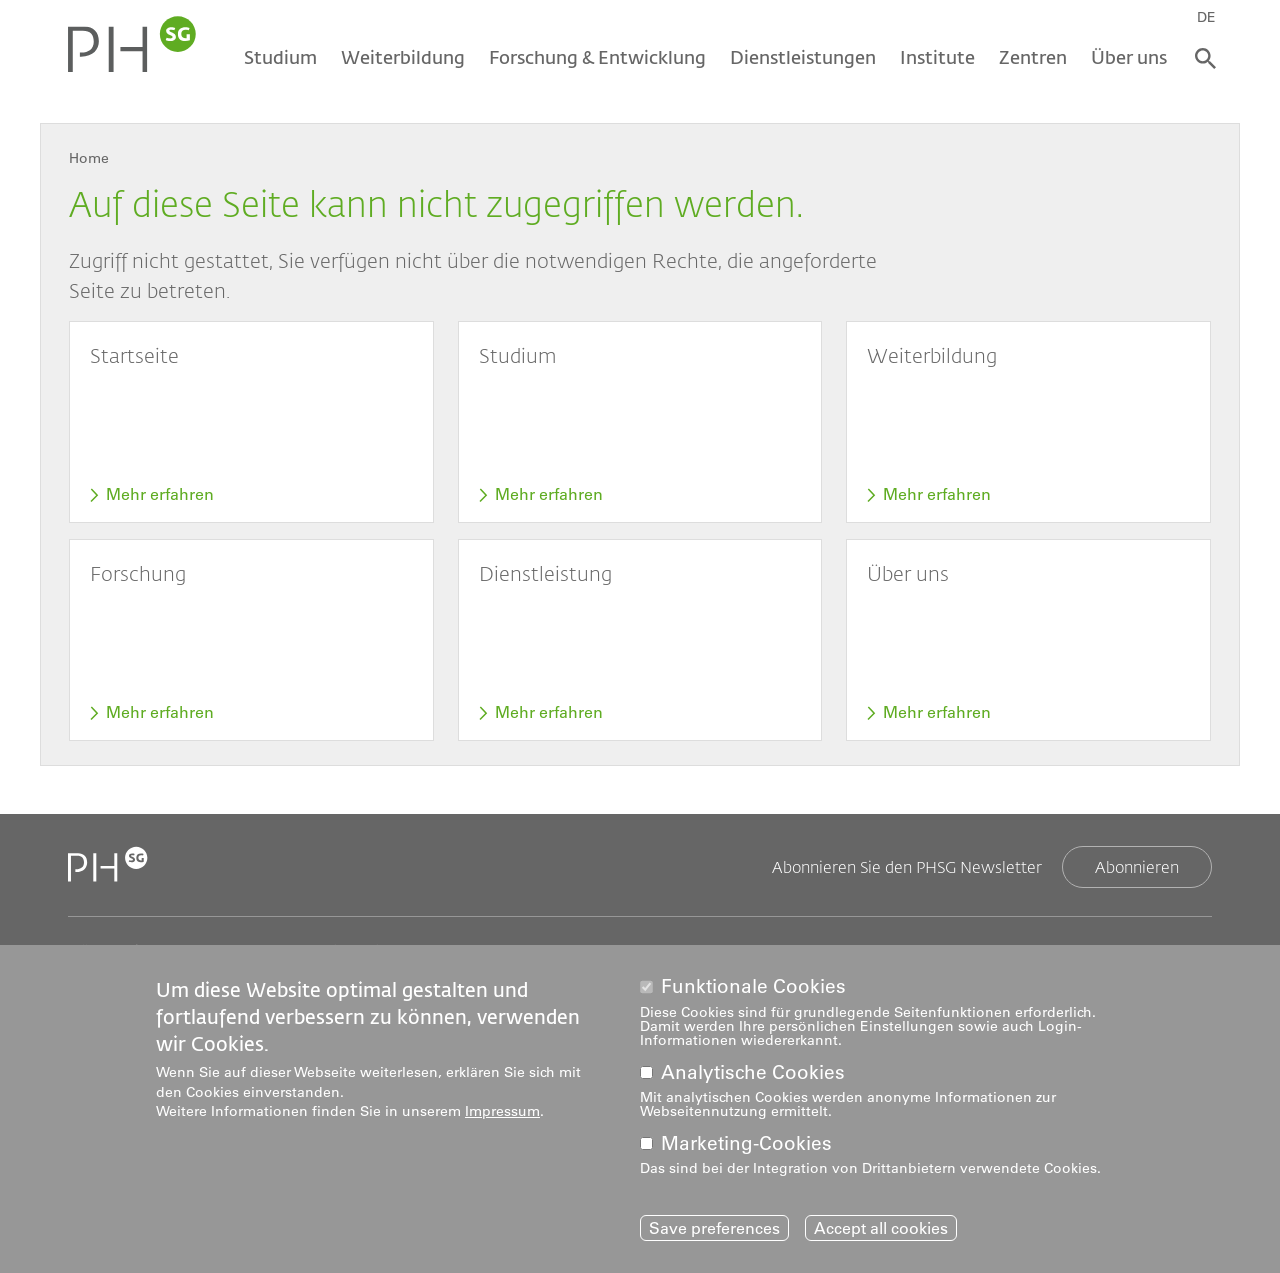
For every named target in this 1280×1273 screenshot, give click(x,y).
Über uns (1129, 57)
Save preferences (714, 1231)
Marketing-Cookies (746, 1146)
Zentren (1033, 57)
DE (1206, 17)
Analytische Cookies (753, 1075)
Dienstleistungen (803, 57)
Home (89, 158)
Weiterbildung (403, 57)
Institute (937, 57)
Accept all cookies (881, 1231)
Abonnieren (1137, 866)
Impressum (502, 1115)
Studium (280, 57)
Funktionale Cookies (753, 990)
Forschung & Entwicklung (597, 57)
